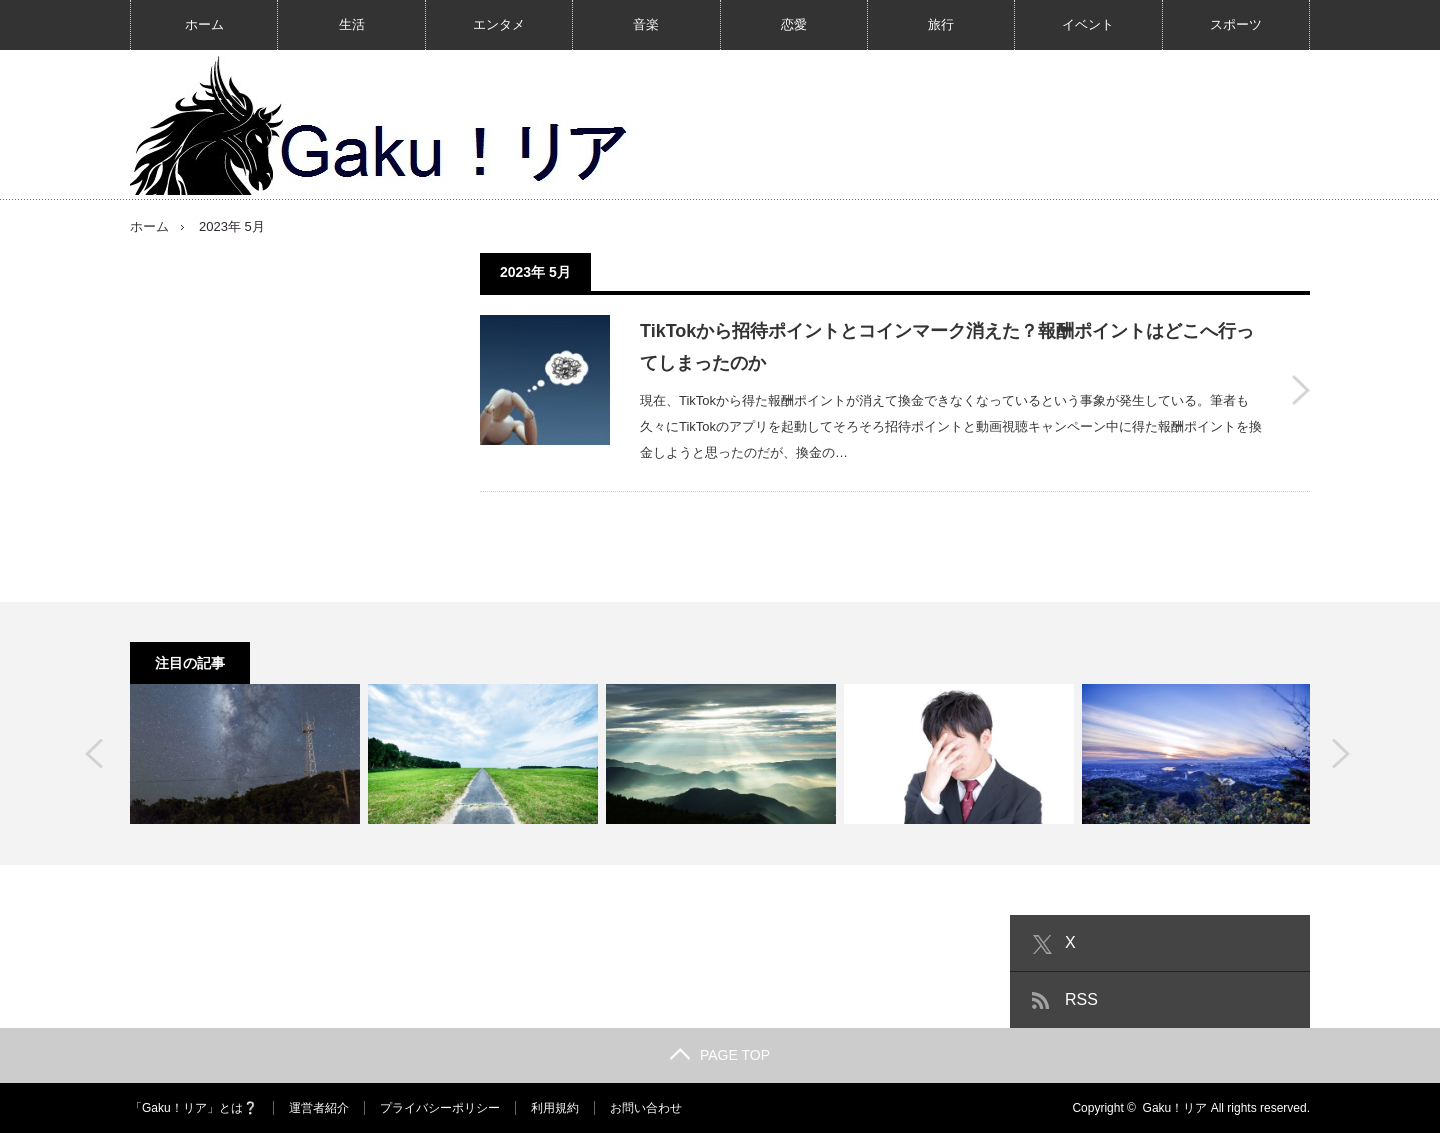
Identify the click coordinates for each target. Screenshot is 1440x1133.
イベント (1088, 24)
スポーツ (1236, 24)
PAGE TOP (720, 1055)
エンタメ (499, 24)
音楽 (646, 24)
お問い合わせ (646, 1108)
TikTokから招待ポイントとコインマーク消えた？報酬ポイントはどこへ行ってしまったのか (947, 347)
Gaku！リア (1175, 1108)
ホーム (204, 24)
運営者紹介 (319, 1108)
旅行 (941, 24)
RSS (1081, 999)
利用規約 (555, 1108)
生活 (352, 24)
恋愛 (794, 24)
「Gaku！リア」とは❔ (194, 1108)
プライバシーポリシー (440, 1108)
